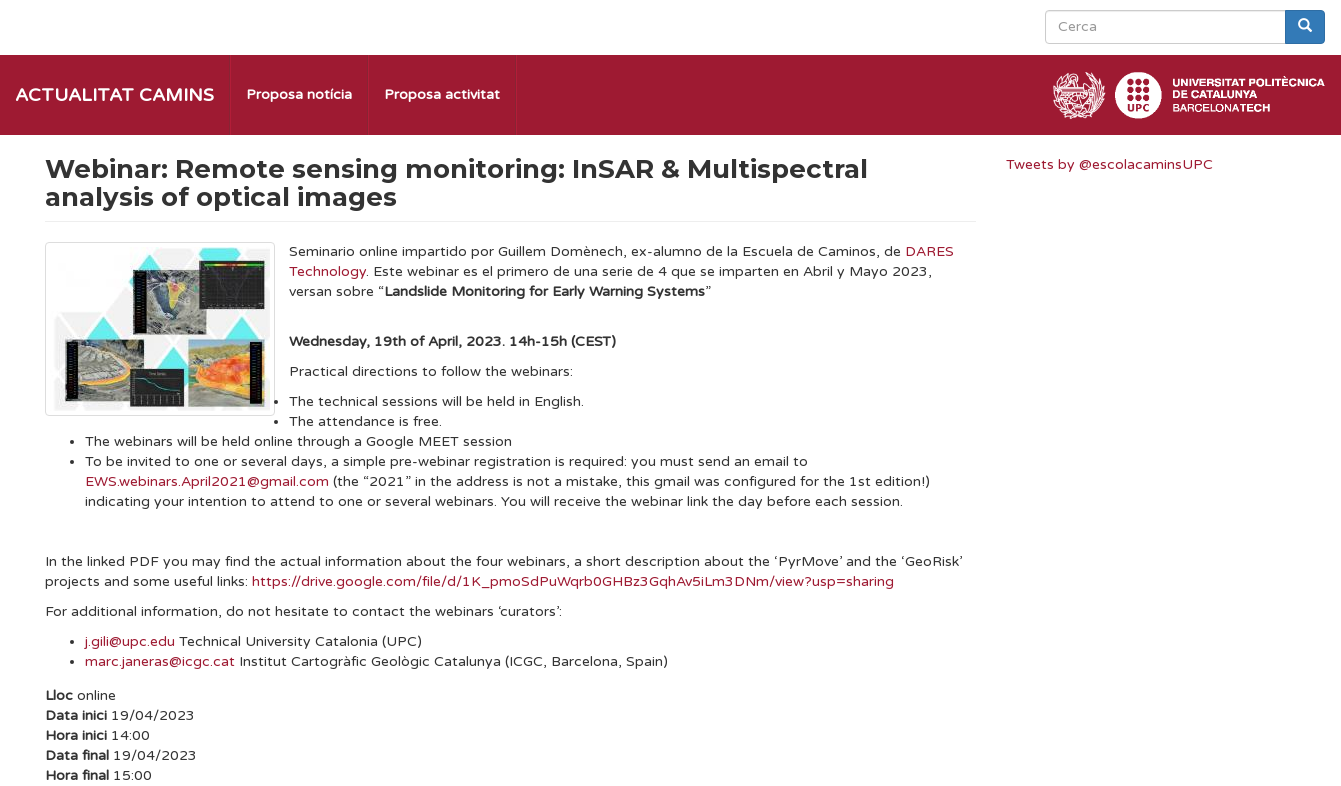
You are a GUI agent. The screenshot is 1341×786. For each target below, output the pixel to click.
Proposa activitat (442, 94)
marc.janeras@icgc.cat (160, 661)
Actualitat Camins (114, 95)
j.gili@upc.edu (130, 641)
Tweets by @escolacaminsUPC (1109, 164)
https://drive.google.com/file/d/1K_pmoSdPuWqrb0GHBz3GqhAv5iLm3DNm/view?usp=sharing (573, 581)
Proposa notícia (299, 94)
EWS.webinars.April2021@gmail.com (207, 481)
